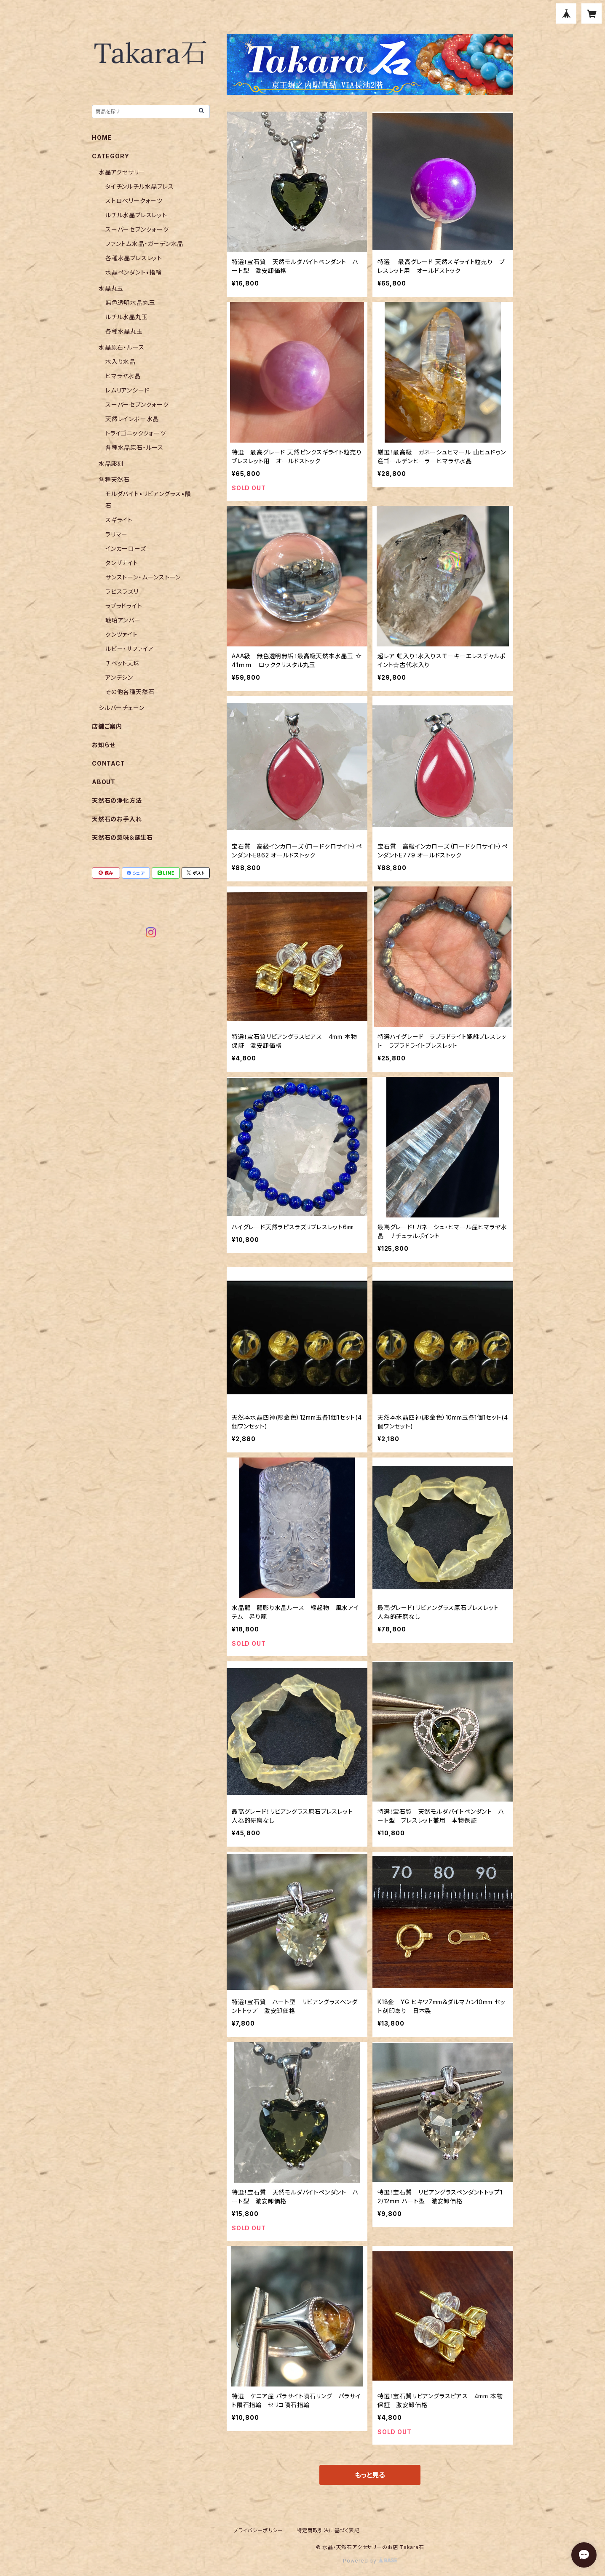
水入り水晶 (120, 361)
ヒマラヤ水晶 (123, 375)
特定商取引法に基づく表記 (328, 2530)
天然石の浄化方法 (117, 800)
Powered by (370, 2560)
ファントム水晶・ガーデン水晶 (144, 243)
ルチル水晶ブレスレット (136, 215)
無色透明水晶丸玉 (130, 302)
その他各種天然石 (129, 691)
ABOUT (103, 781)
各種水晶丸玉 (124, 331)
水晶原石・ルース (121, 347)
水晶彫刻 (111, 463)
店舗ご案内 (107, 726)
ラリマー (116, 534)
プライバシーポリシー (258, 2530)
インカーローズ (125, 548)
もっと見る (370, 2475)
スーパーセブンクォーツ (137, 229)
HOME (102, 137)
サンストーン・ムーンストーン (143, 577)
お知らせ (103, 744)
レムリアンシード (127, 390)
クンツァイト (121, 634)
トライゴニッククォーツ (135, 433)
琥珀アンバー (123, 620)
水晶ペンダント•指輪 (133, 272)
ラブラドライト (123, 605)
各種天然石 (114, 479)
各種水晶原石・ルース (134, 447)
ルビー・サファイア (129, 648)
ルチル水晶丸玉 (126, 316)
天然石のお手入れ (117, 818)
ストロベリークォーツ (134, 200)
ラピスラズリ (122, 591)
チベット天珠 (122, 663)
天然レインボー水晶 (132, 418)
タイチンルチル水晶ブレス (139, 186)
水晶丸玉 (111, 288)
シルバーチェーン (121, 707)
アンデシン (119, 677)
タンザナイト (121, 562)
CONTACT (108, 763)
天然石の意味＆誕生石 (122, 837)
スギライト (119, 519)
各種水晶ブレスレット (133, 258)
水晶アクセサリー (122, 172)
